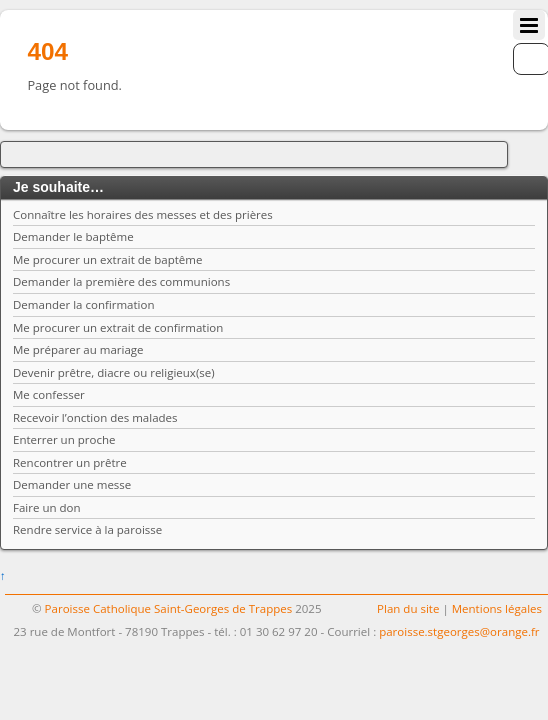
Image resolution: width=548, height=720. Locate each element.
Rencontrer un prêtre (70, 462)
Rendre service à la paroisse (87, 529)
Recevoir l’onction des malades (95, 417)
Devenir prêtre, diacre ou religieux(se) (114, 372)
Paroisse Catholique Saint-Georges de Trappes (169, 608)
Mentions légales (497, 608)
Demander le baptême (73, 236)
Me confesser (49, 394)
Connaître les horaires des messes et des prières (143, 214)
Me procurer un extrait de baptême (107, 259)
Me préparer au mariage (78, 349)
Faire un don (47, 507)
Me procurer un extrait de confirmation (118, 327)
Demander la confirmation (84, 304)
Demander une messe (72, 484)
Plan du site (408, 608)
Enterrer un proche (64, 439)
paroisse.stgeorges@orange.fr (459, 631)
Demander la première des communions (121, 281)
